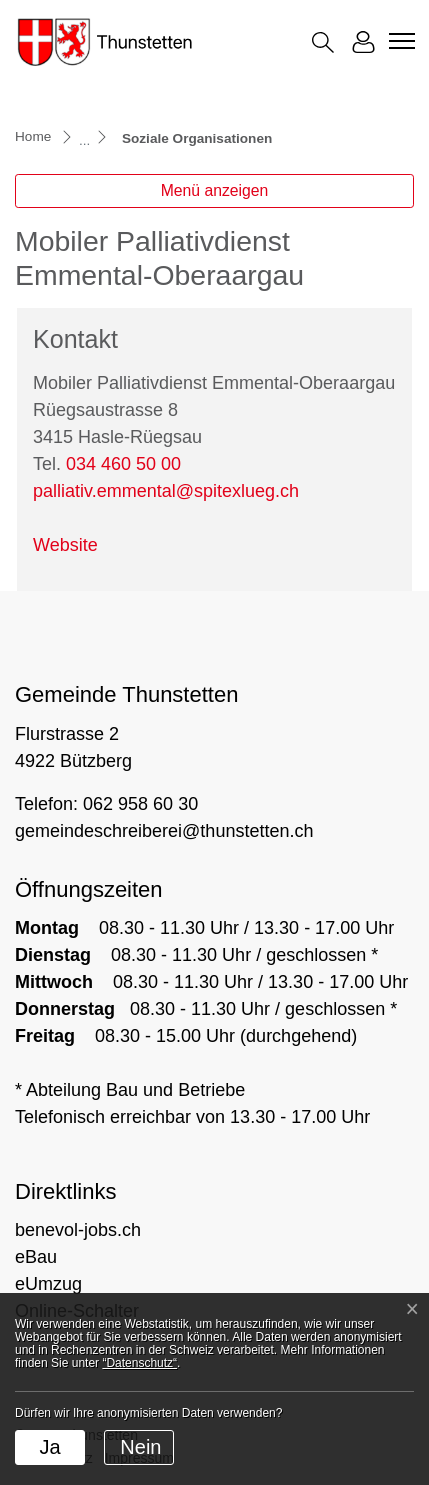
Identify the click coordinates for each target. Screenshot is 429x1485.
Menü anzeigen (215, 190)
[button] (323, 42)
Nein (140, 1447)
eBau (36, 1257)
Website (65, 545)
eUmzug (48, 1284)
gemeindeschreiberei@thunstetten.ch (164, 831)
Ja (49, 1447)
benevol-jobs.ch (78, 1230)
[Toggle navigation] (399, 41)
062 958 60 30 (140, 804)
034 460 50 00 (123, 464)
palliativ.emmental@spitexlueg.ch (166, 491)
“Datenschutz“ (139, 1363)
